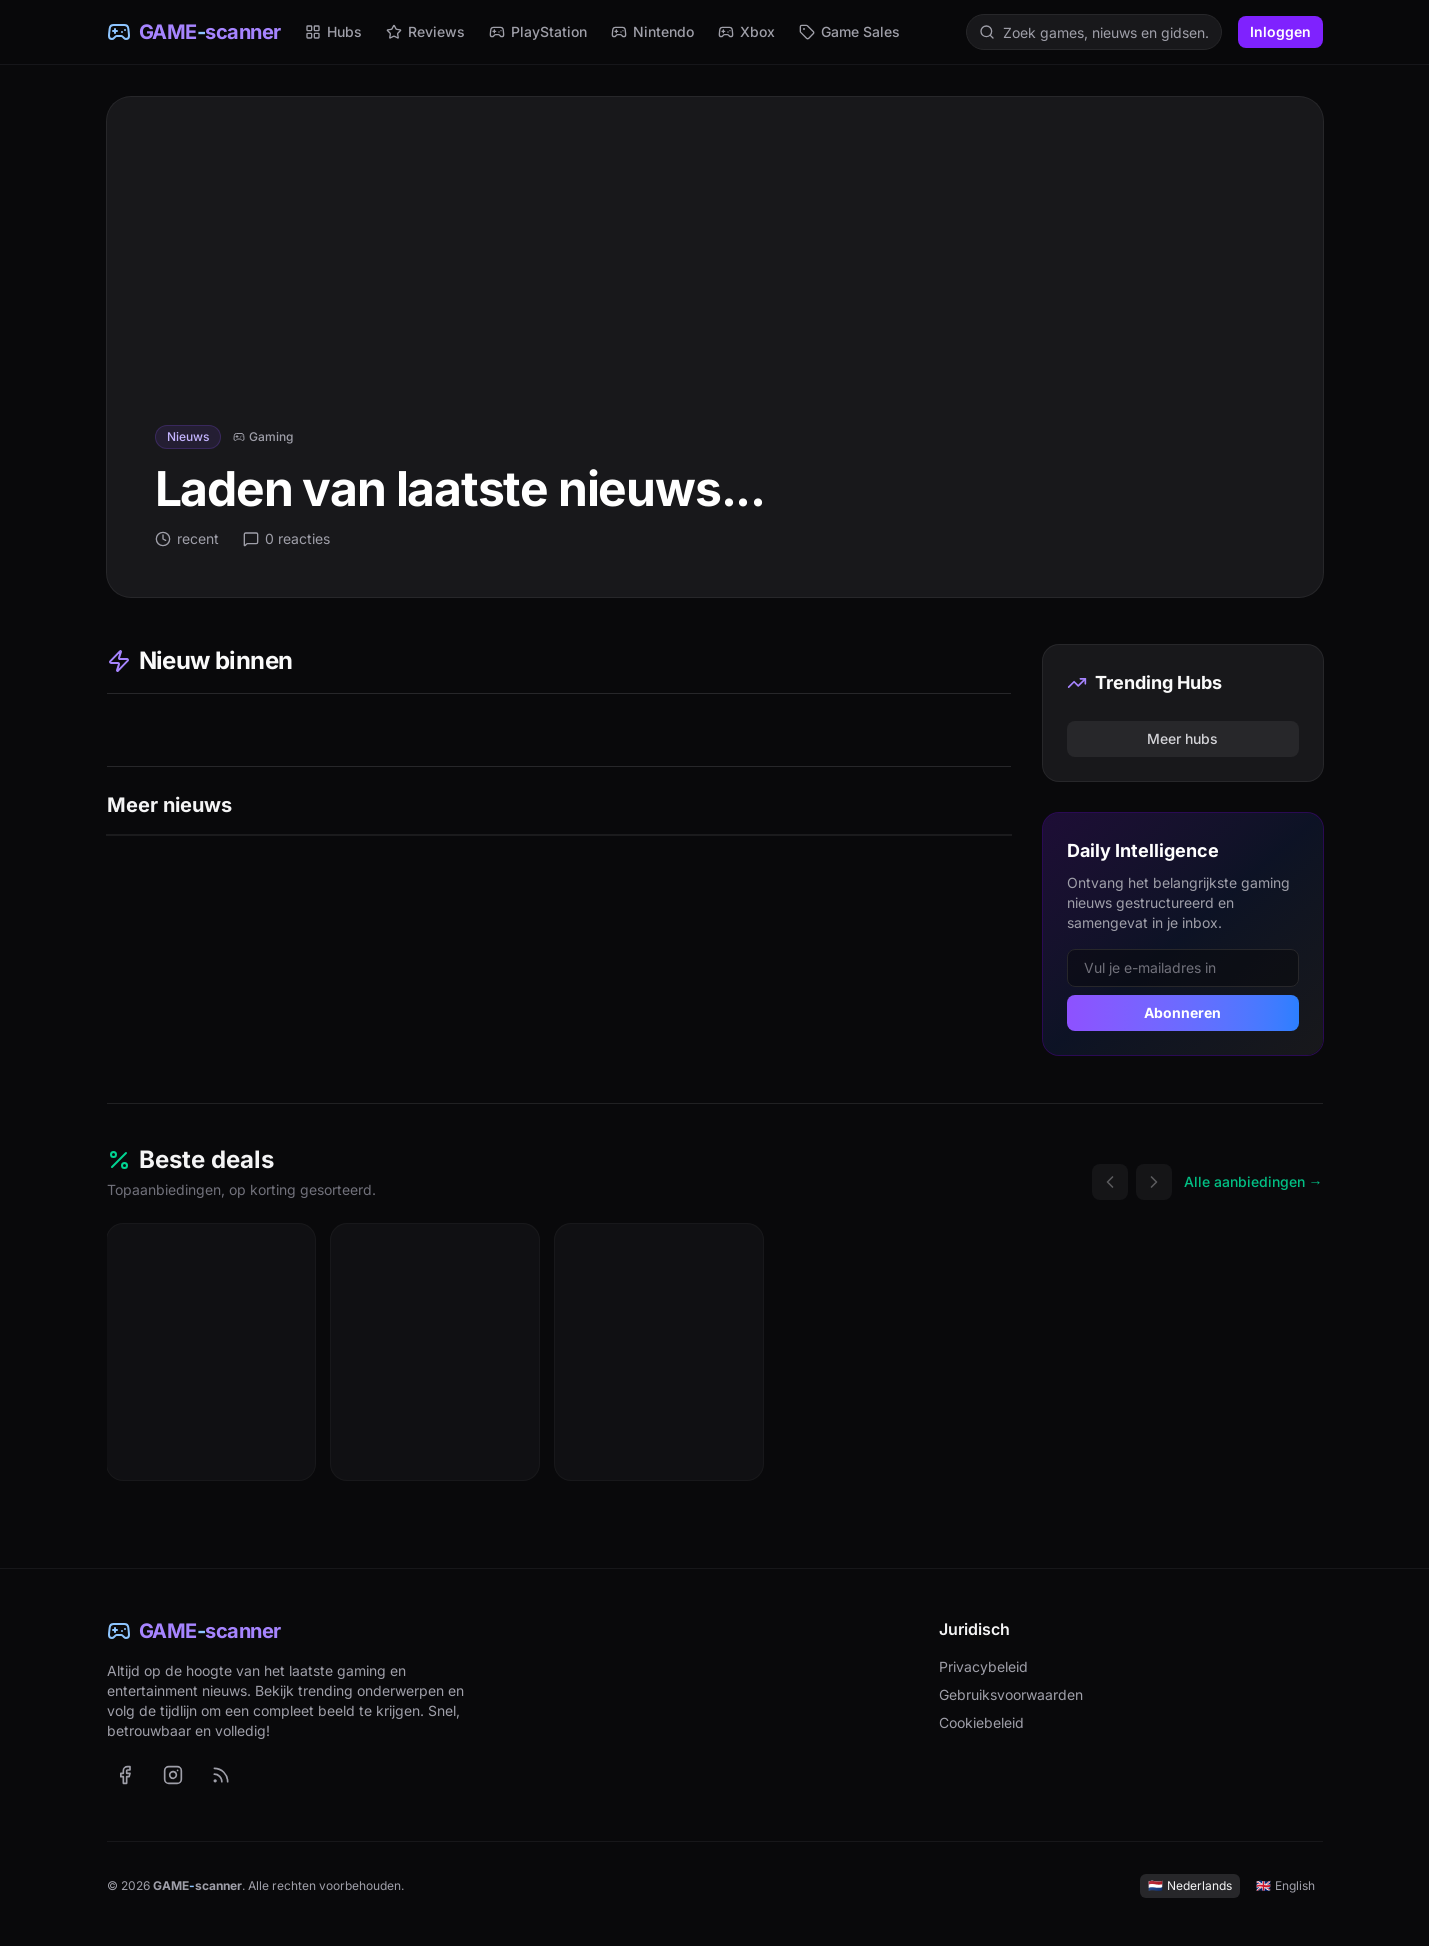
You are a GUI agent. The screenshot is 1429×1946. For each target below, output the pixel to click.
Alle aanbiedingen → (1253, 1181)
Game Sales (849, 31)
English (1285, 1885)
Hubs (333, 31)
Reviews (425, 31)
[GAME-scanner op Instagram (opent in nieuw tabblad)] (173, 1775)
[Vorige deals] (1110, 1182)
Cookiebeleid (981, 1722)
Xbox (746, 31)
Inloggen (1280, 31)
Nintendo (652, 31)
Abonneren (1182, 1012)
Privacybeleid (983, 1666)
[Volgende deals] (1154, 1182)
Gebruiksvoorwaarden (1011, 1694)
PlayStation (538, 31)
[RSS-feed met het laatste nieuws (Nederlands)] (221, 1775)
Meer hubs (1182, 738)
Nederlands (1190, 1885)
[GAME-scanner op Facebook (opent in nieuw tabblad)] (125, 1775)
